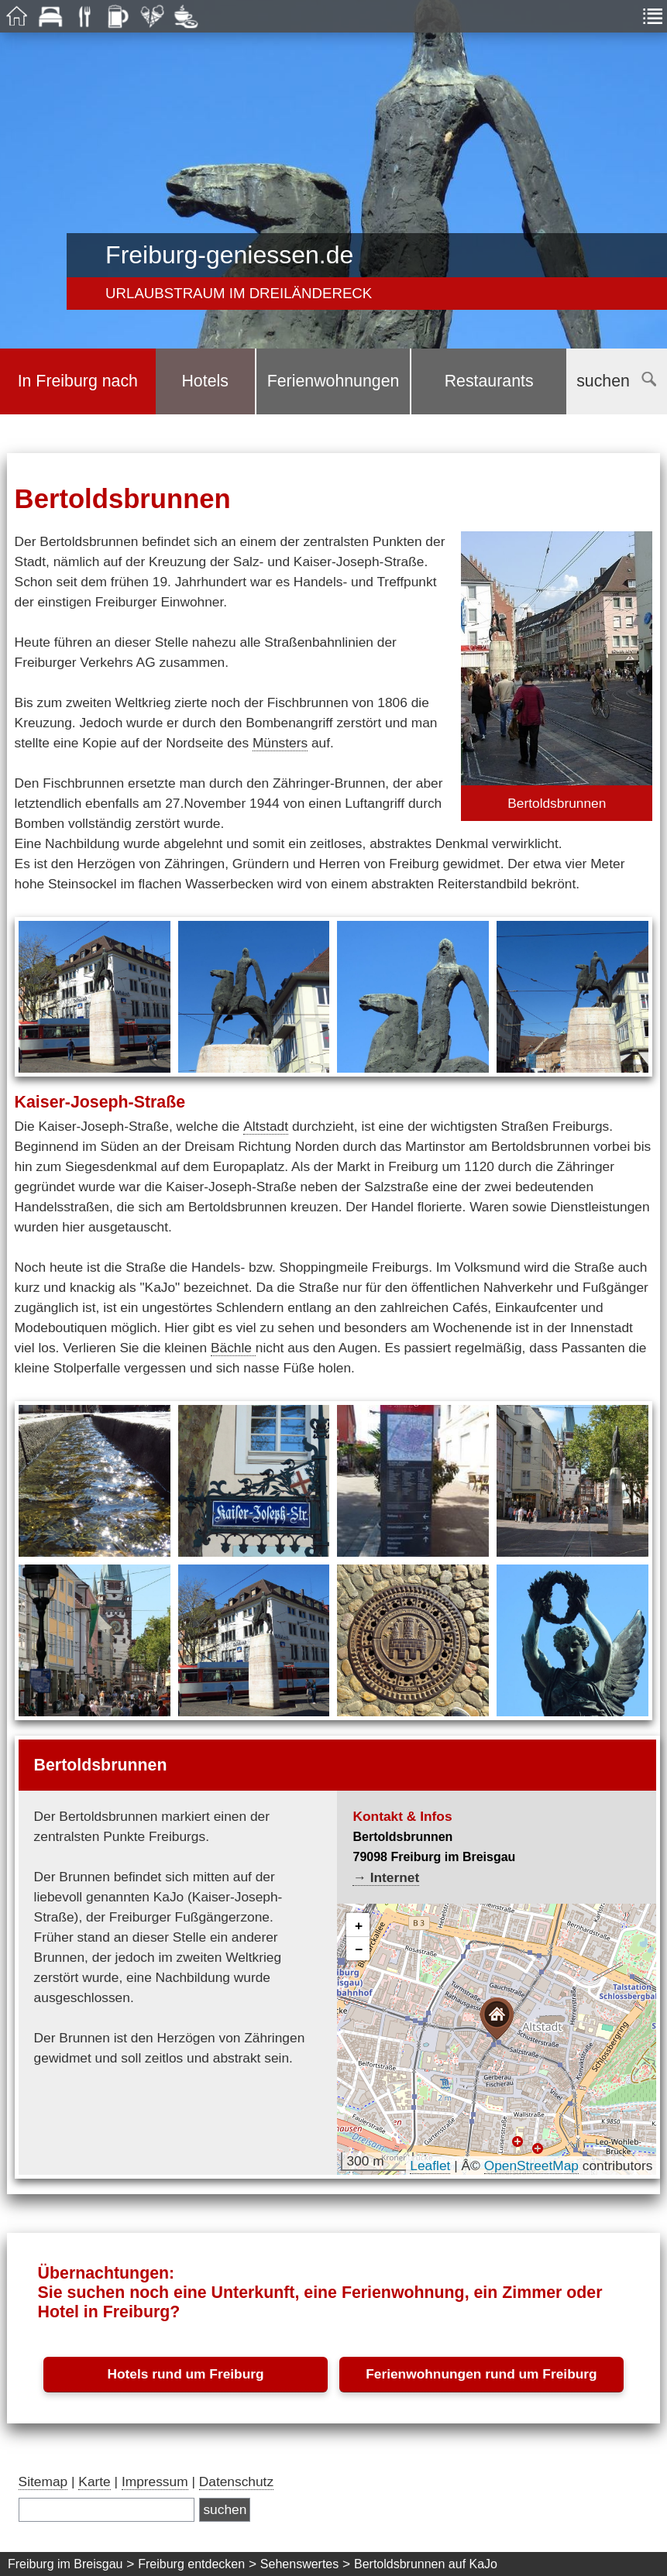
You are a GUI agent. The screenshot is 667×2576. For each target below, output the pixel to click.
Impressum (155, 2481)
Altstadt (265, 1126)
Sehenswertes (299, 2564)
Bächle (233, 1347)
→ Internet (385, 1877)
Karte (94, 2481)
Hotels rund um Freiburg (185, 2374)
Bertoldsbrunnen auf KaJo (425, 2564)
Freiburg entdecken (191, 2564)
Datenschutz (236, 2481)
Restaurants (489, 381)
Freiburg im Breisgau (65, 2564)
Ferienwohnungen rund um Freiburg (481, 2374)
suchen (616, 381)
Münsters (280, 742)
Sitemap (43, 2481)
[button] (497, 2018)
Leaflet (430, 2165)
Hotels (204, 381)
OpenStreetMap (531, 2165)
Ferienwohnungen (333, 381)
